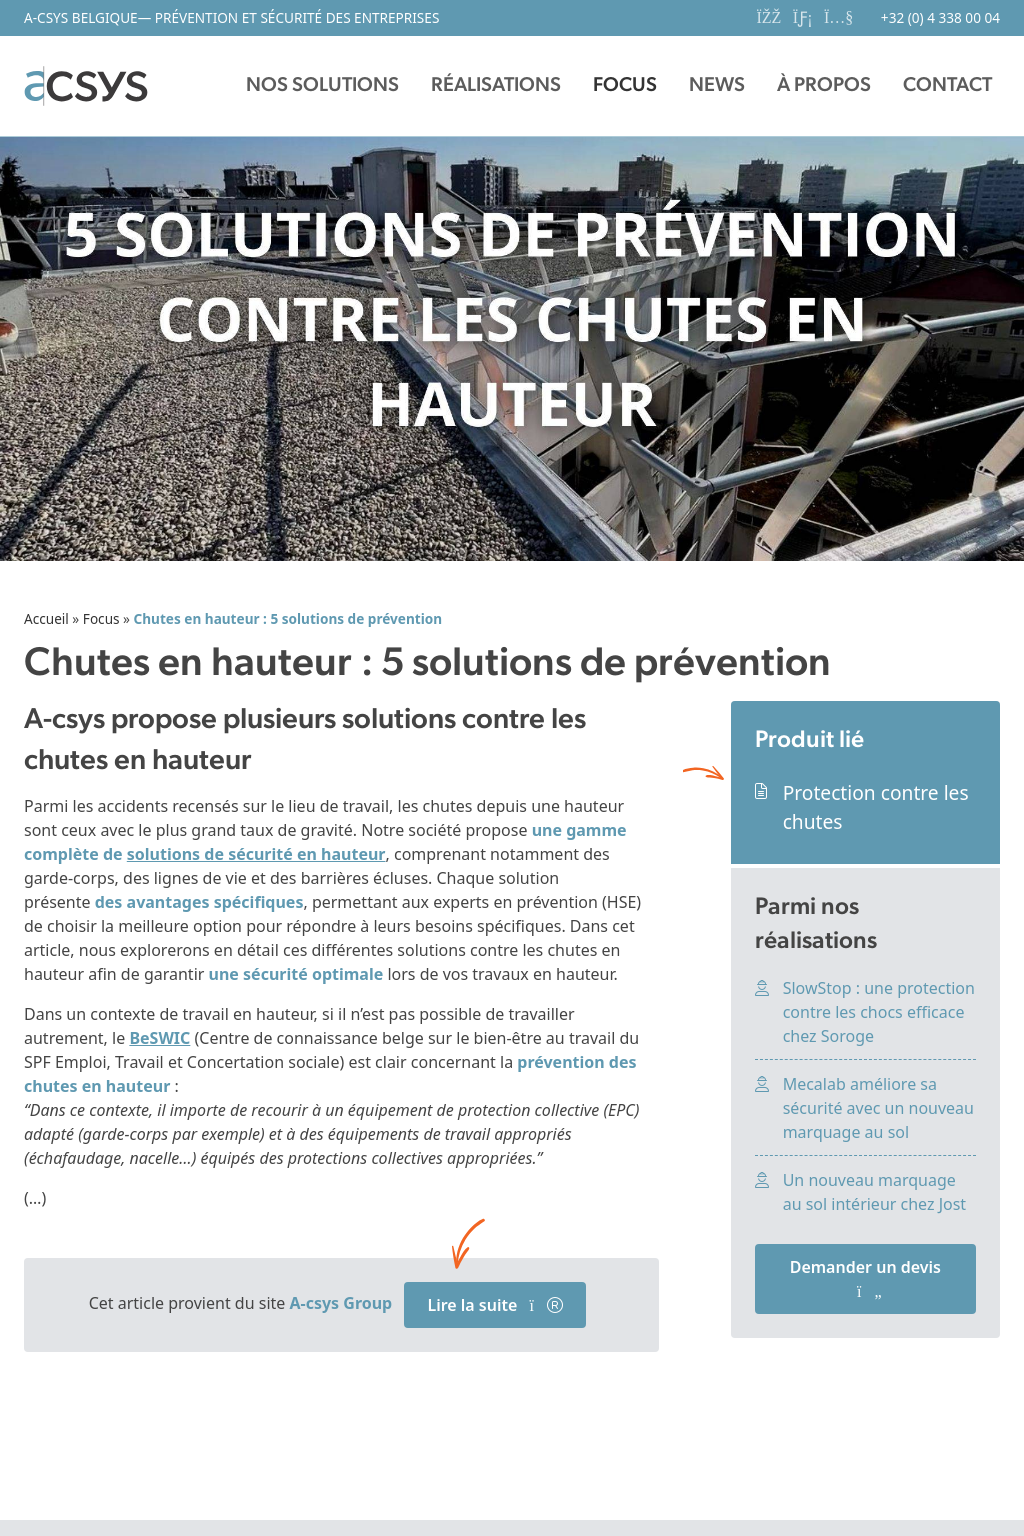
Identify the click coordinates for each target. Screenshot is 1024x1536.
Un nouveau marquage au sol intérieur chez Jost (875, 1192)
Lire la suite (495, 1305)
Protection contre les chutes (876, 807)
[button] (322, 86)
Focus (101, 618)
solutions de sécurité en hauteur (256, 854)
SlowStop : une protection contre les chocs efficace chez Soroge (879, 1012)
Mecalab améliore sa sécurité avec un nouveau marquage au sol (878, 1108)
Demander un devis (865, 1278)
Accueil (46, 618)
